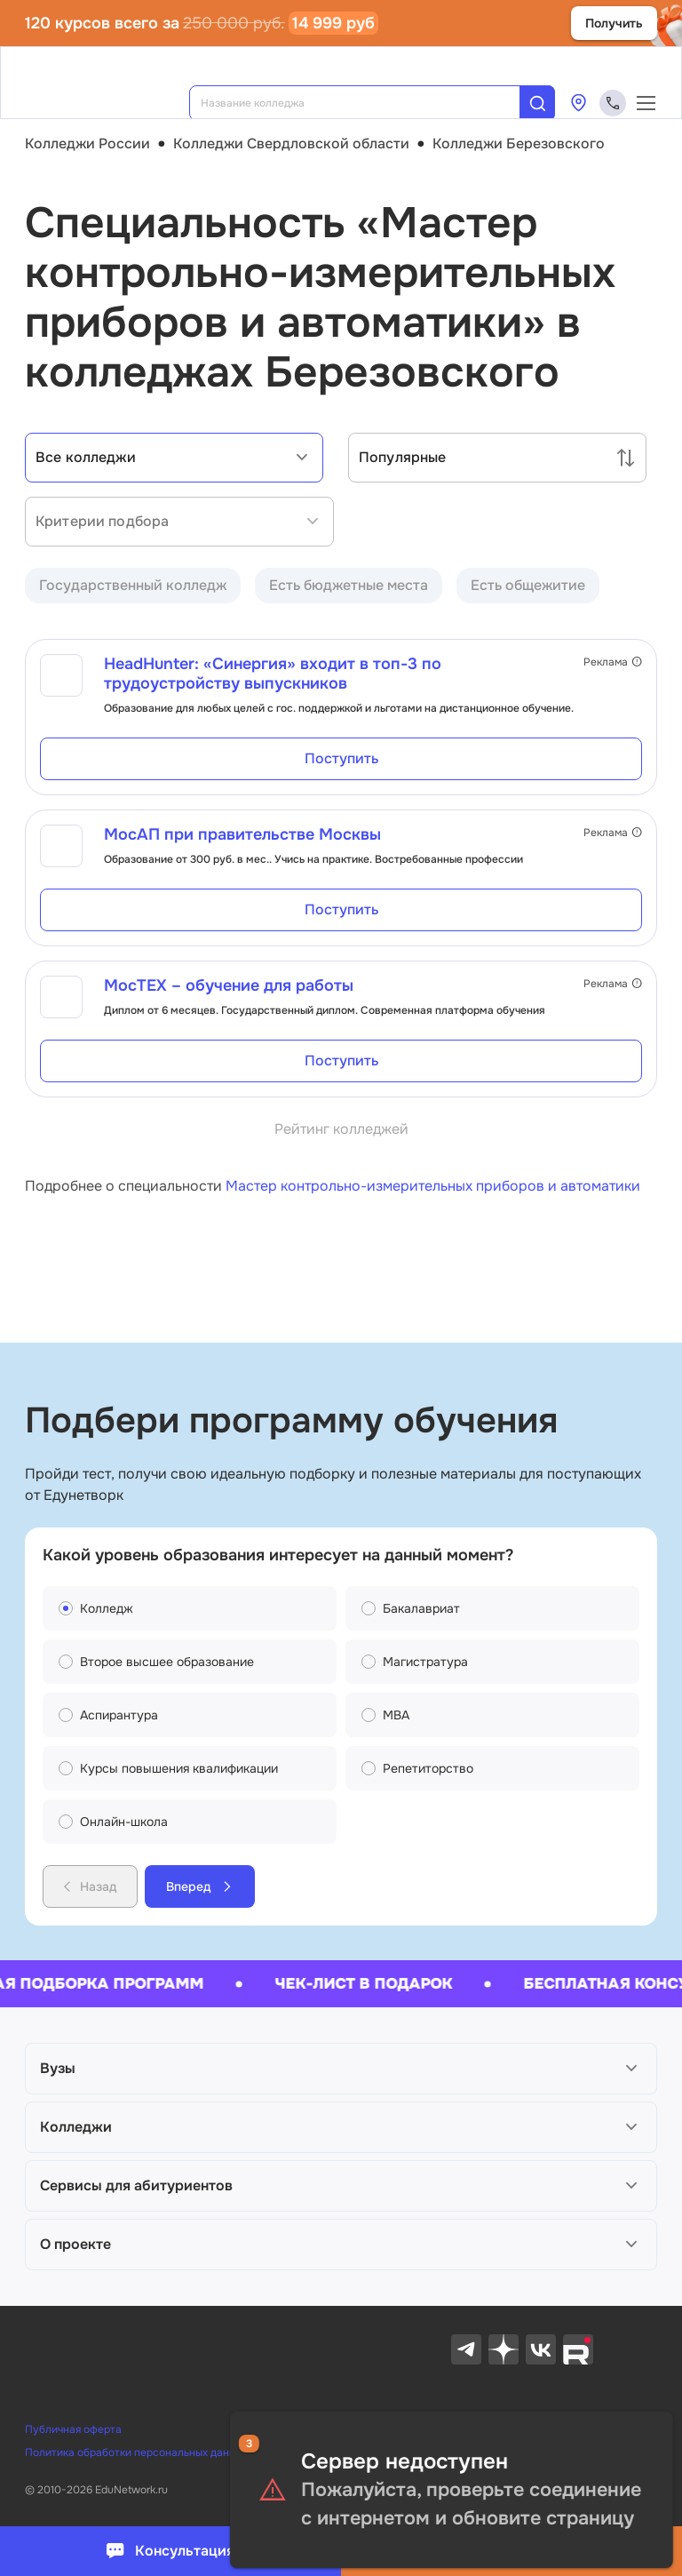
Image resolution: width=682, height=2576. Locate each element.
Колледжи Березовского (518, 143)
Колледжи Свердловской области (291, 143)
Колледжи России (87, 143)
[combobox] (367, 103)
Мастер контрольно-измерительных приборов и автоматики (433, 1185)
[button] (341, 2068)
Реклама (612, 662)
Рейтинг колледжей (341, 1129)
